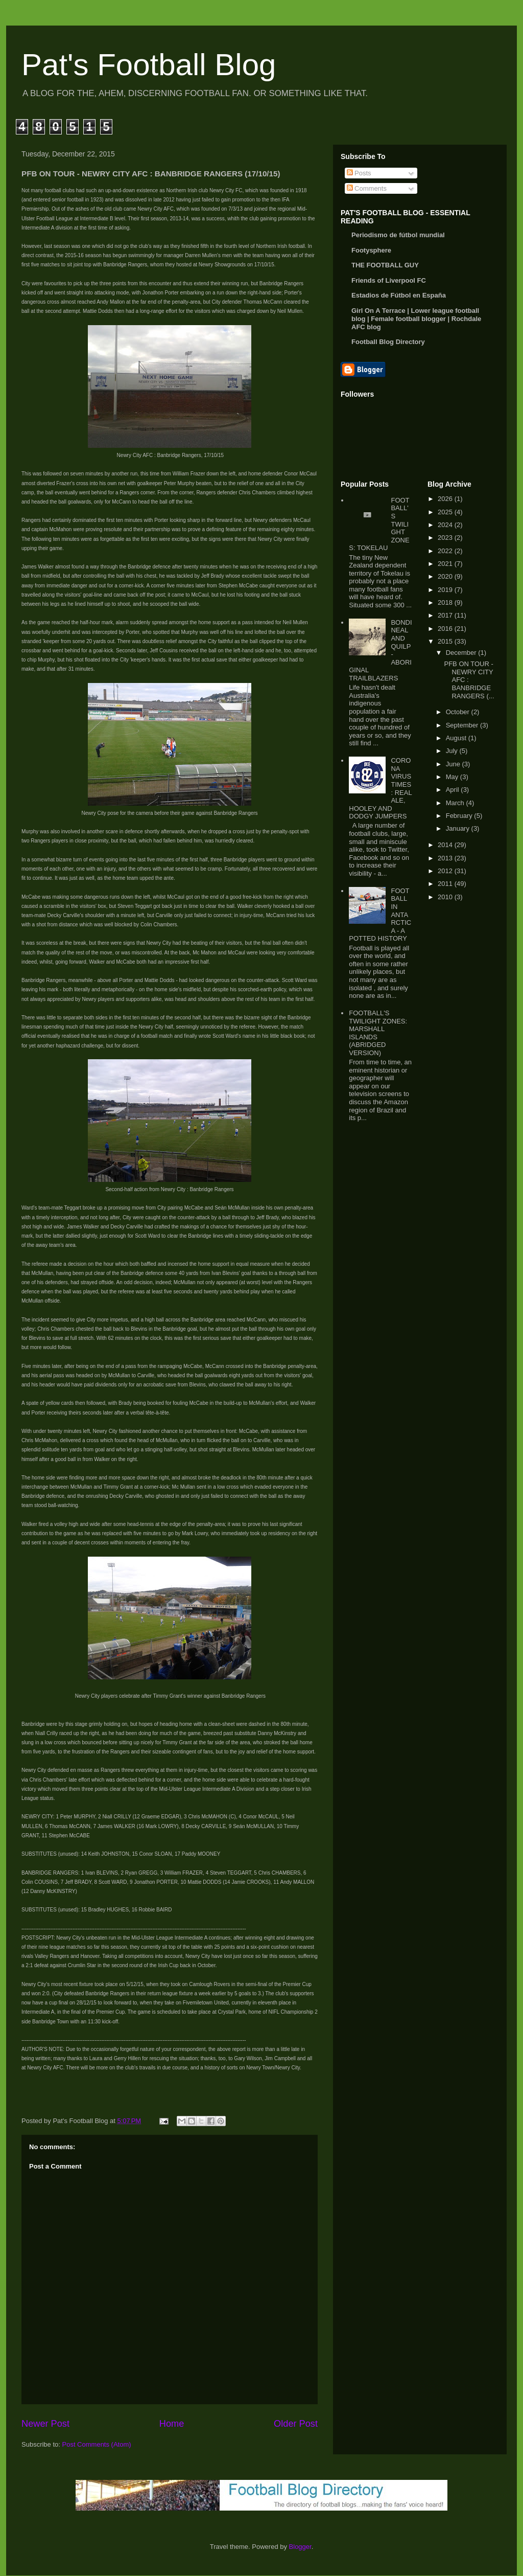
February (460, 815)
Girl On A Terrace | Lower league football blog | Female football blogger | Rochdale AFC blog (416, 319)
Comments (367, 188)
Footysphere (371, 250)
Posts (359, 173)
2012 (446, 871)
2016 (446, 628)
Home (171, 2424)
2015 (446, 641)
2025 (446, 512)
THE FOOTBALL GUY (385, 265)
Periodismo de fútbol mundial (398, 235)
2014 (446, 845)
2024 (446, 525)
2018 (446, 602)
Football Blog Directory (388, 342)
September (463, 725)
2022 (446, 551)
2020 (446, 576)
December (462, 652)
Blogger (300, 2546)
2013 (446, 858)
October (458, 712)
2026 (446, 499)
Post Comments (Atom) (96, 2444)
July (453, 751)
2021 (446, 563)
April (453, 789)
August (457, 738)
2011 (446, 883)
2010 (446, 897)
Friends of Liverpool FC (388, 280)
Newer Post (45, 2424)
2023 (446, 537)
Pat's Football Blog (148, 65)
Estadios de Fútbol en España (398, 295)
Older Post (296, 2424)
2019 (446, 590)
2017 (446, 615)
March (456, 803)
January (458, 828)
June (454, 764)
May (453, 777)
